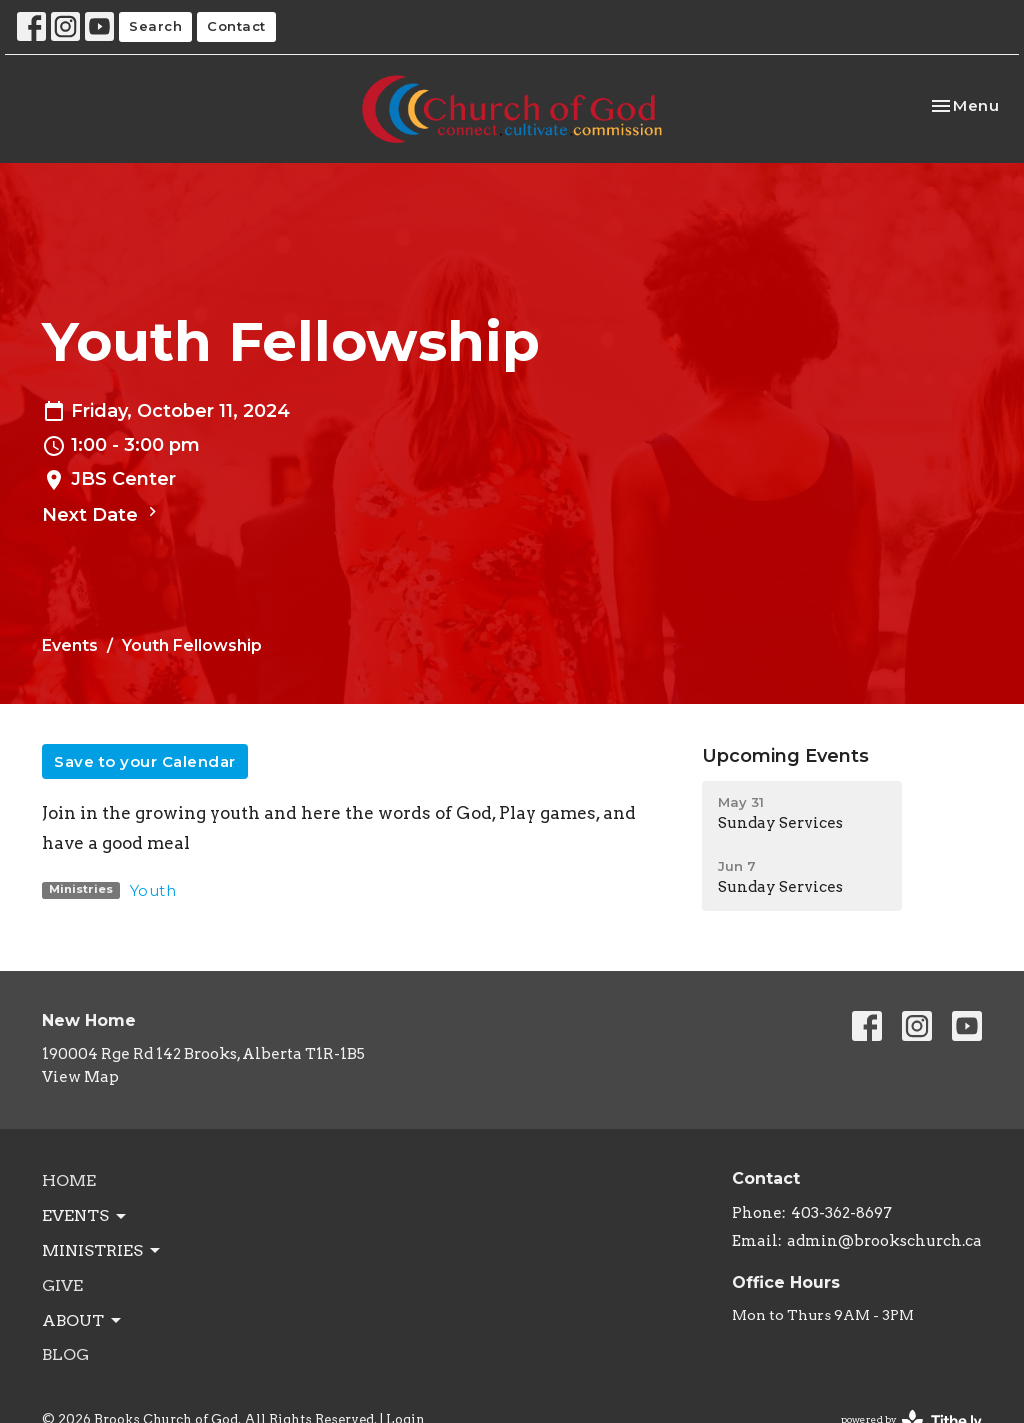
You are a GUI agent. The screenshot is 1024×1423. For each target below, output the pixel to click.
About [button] (83, 1321)
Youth (153, 890)
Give (62, 1285)
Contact (236, 26)
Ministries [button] (102, 1251)
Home (69, 1180)
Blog (65, 1354)
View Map (80, 1077)
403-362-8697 (841, 1213)
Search (155, 26)
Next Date (102, 514)
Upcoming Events (785, 756)
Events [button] (85, 1216)
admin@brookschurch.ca (884, 1241)
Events (70, 645)
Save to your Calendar (145, 761)
